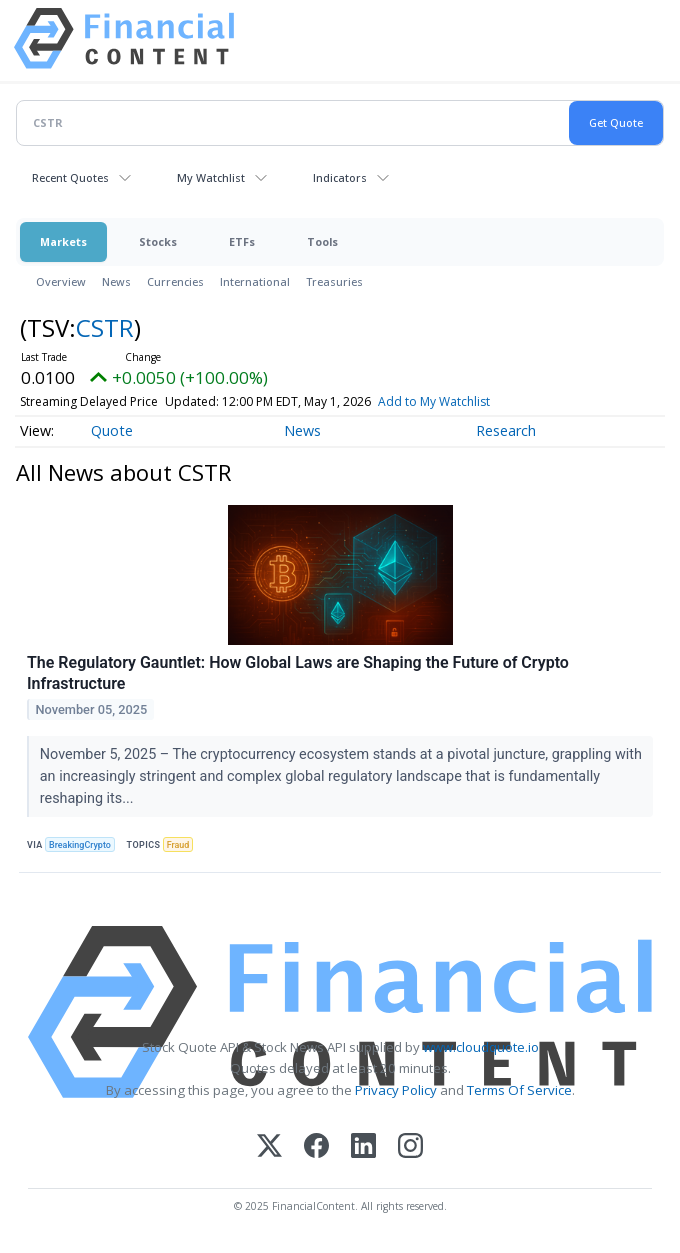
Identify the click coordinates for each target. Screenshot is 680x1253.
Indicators (340, 177)
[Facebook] (316, 1147)
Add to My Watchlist (434, 401)
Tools (322, 241)
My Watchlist (211, 177)
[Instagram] (410, 1147)
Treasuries (334, 281)
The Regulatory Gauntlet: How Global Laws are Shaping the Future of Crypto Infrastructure (298, 673)
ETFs (242, 241)
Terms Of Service (519, 1090)
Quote (112, 430)
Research (506, 430)
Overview (61, 281)
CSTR (105, 327)
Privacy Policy (396, 1090)
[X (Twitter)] (269, 1147)
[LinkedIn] (363, 1147)
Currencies (175, 281)
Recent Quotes (70, 177)
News (116, 281)
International (255, 281)
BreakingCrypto (80, 845)
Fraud (178, 845)
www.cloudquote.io (481, 1047)
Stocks (158, 241)
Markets (63, 241)
